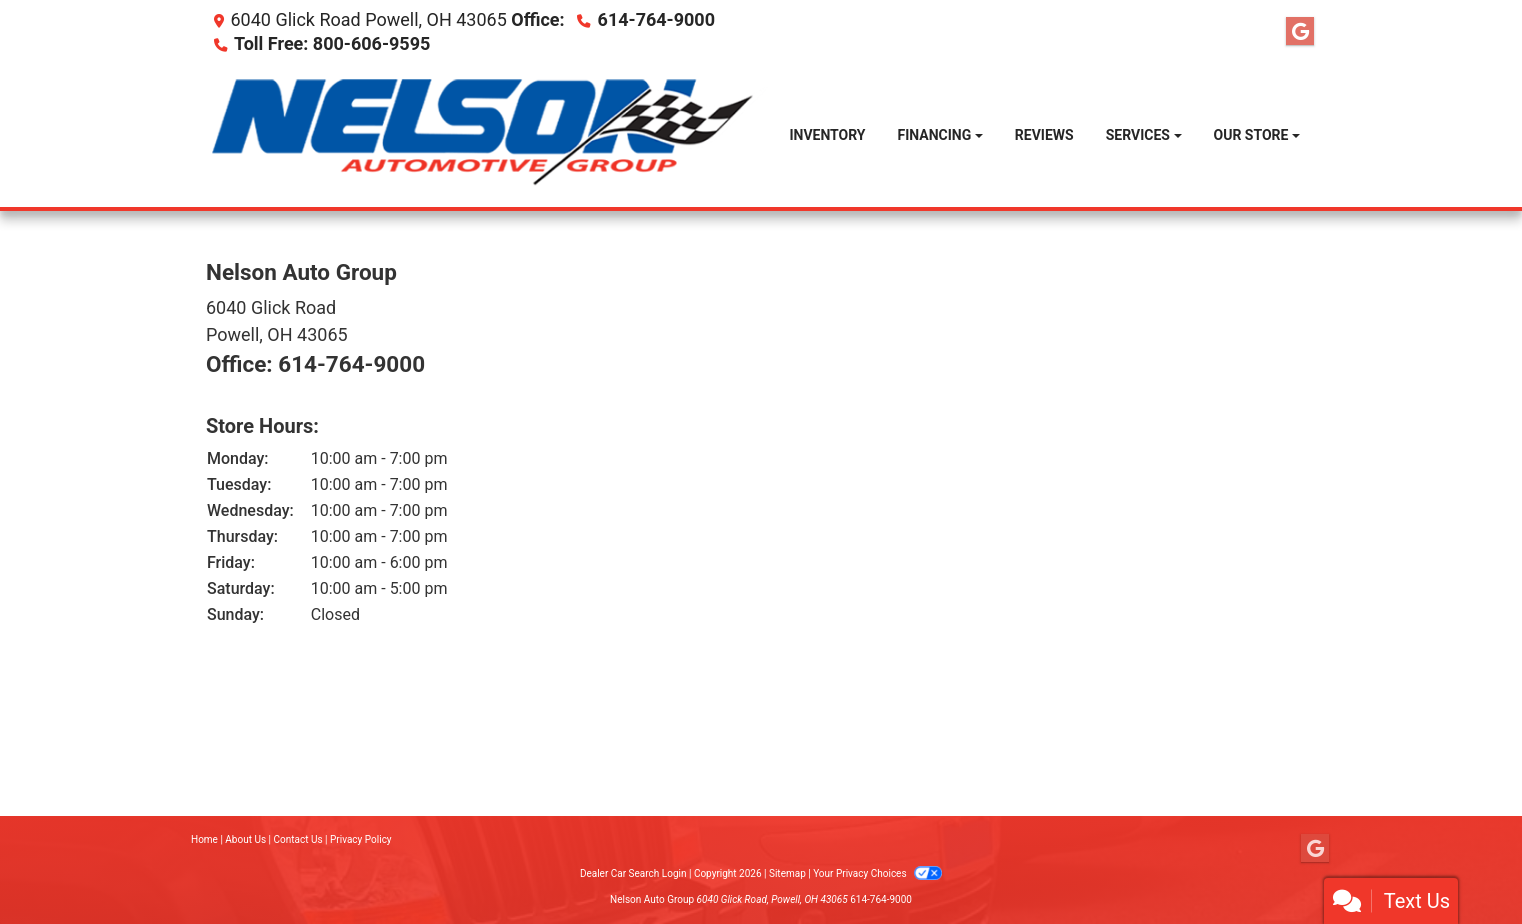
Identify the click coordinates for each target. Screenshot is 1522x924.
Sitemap (787, 873)
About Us (245, 839)
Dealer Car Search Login (633, 873)
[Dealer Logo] (489, 135)
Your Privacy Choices (877, 873)
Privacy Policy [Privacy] (361, 839)
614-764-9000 (656, 19)
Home (204, 839)
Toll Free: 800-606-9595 (332, 43)
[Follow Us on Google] (1300, 32)
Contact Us (298, 839)
